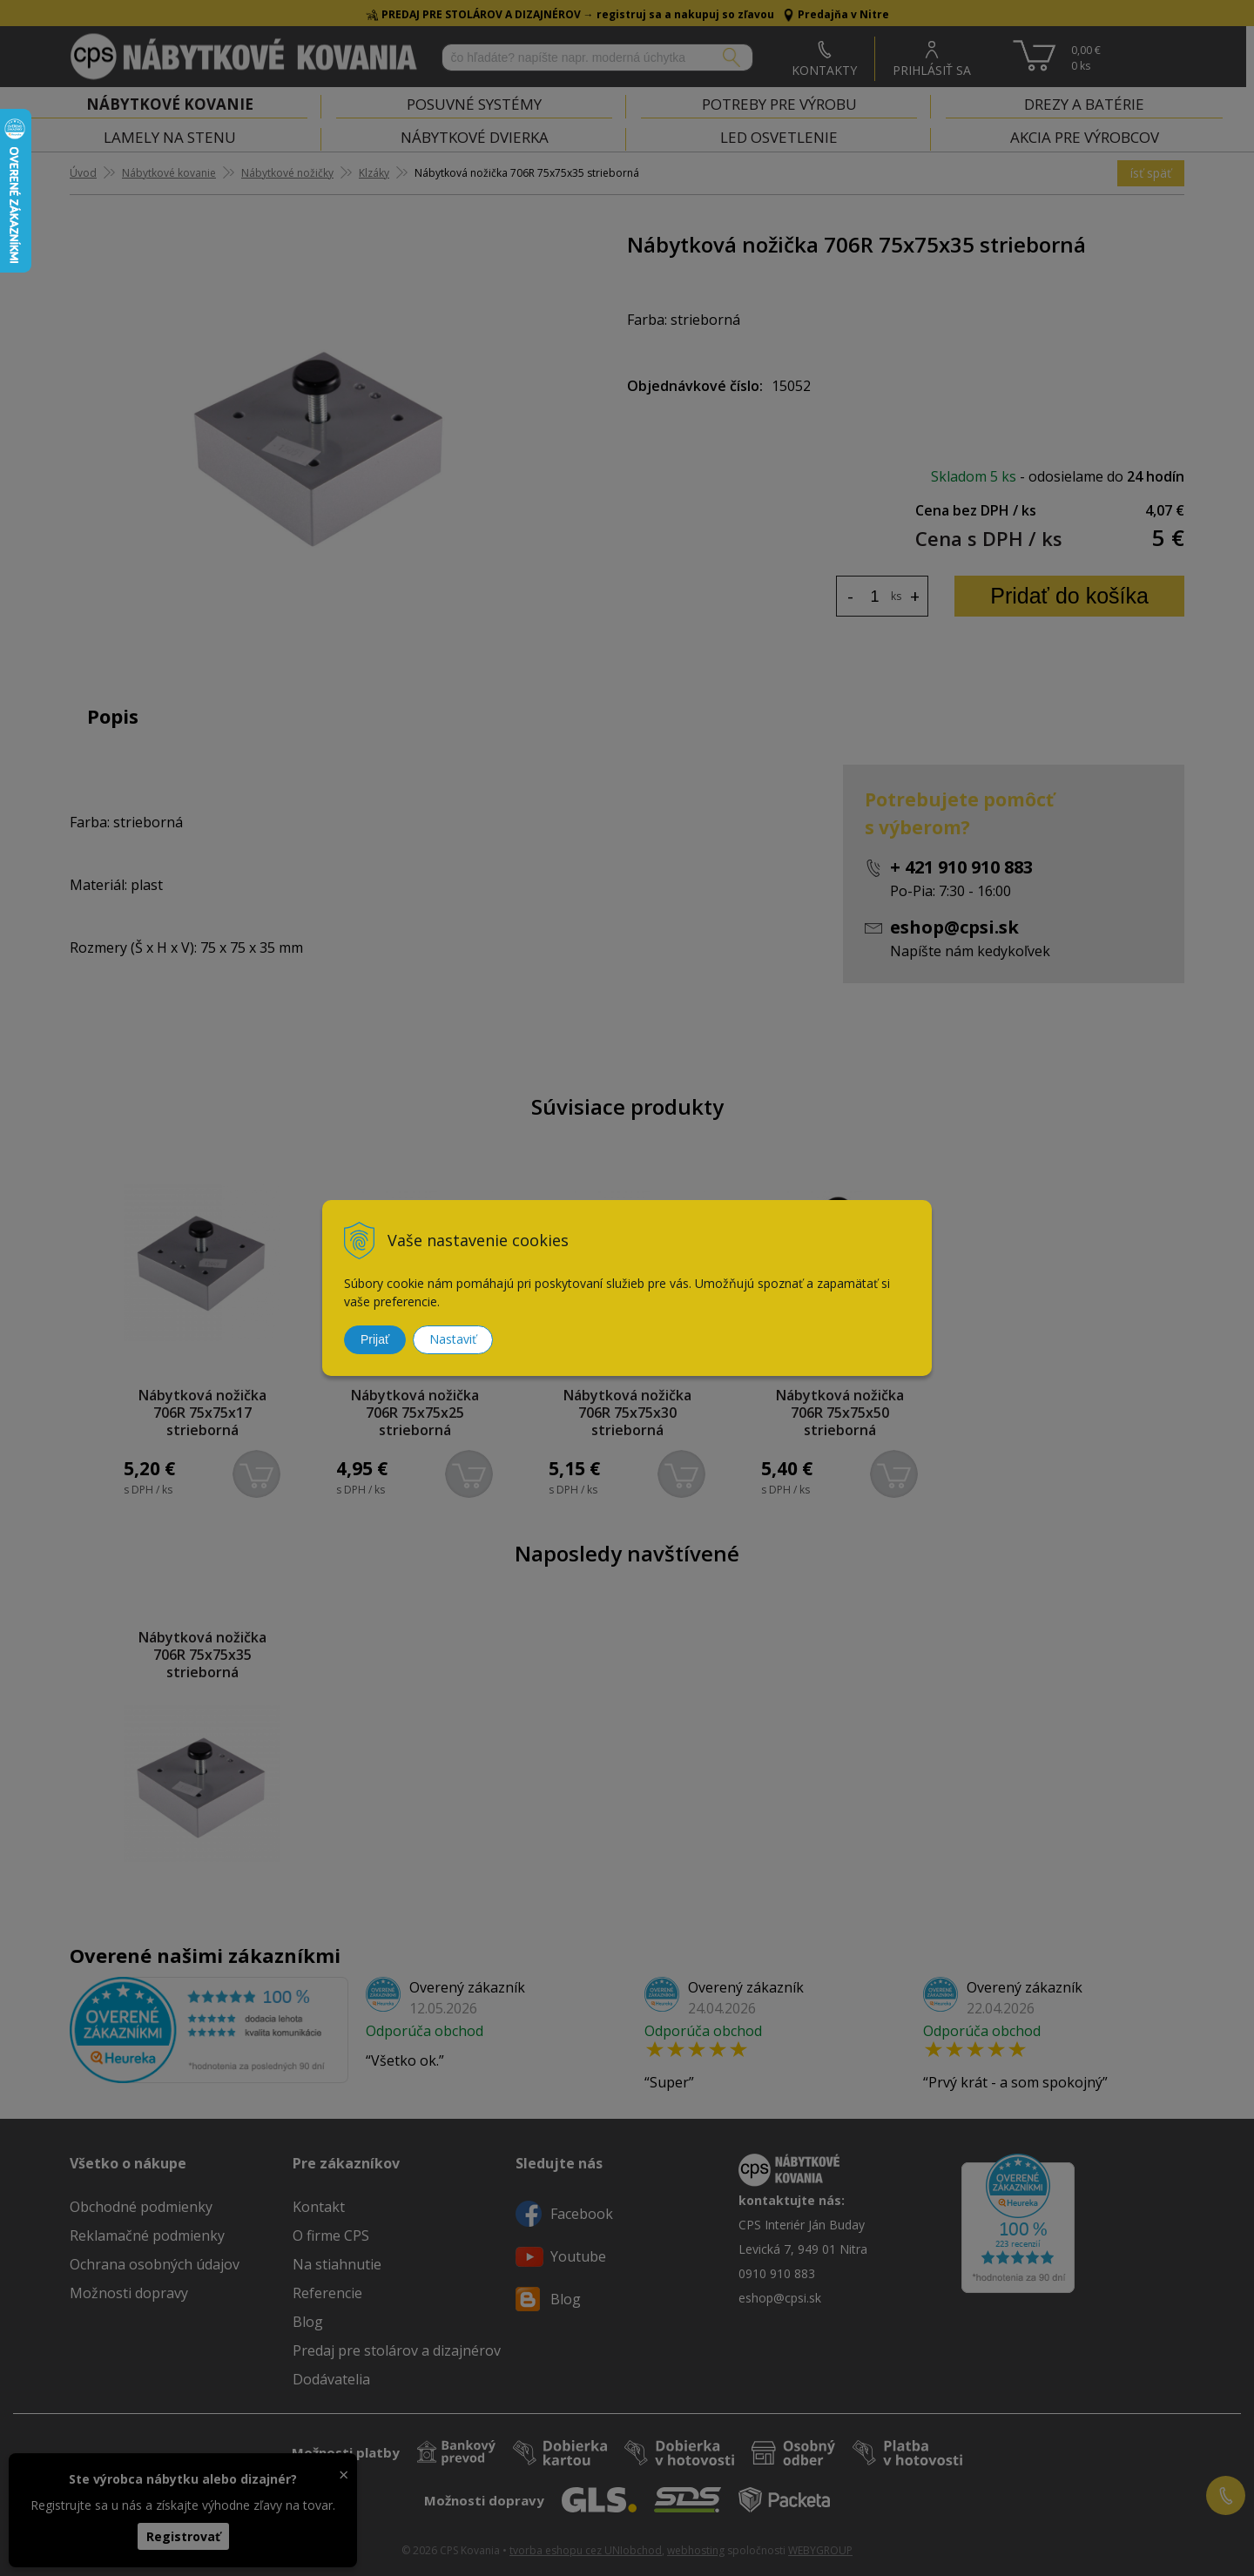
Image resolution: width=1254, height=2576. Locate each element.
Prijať (375, 1339)
